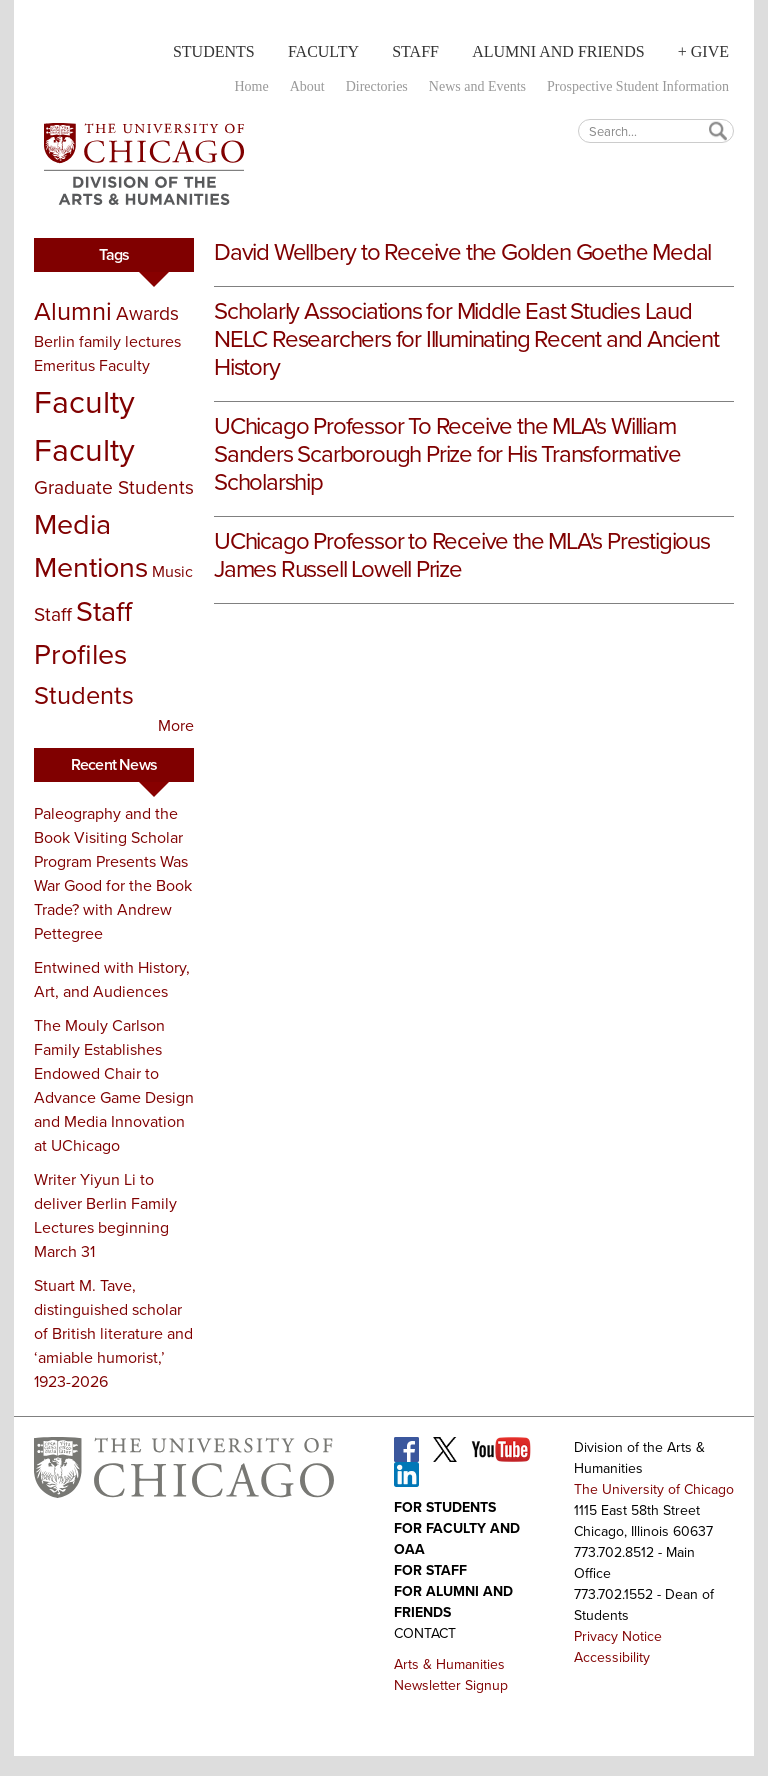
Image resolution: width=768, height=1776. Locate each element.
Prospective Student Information (638, 86)
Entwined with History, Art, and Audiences (112, 979)
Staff (415, 51)
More (176, 725)
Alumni (73, 311)
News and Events (477, 86)
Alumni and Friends (558, 51)
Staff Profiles (83, 632)
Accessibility (612, 1657)
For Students (445, 1507)
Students (214, 51)
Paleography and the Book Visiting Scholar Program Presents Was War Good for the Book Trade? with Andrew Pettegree (113, 873)
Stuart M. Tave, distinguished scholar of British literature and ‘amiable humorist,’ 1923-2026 (113, 1333)
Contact (425, 1633)
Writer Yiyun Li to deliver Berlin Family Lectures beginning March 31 (105, 1215)
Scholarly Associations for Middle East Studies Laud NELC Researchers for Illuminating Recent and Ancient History (466, 339)
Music (172, 571)
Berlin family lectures (107, 341)
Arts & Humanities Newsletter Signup (451, 1675)
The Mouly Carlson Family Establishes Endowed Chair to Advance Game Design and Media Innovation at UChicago (114, 1085)
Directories (377, 86)
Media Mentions (91, 545)
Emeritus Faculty (92, 365)
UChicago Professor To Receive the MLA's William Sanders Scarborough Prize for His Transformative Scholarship (447, 454)
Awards (147, 313)
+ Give (703, 51)
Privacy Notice (618, 1636)
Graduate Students (114, 487)
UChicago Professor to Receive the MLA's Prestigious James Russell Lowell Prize (462, 555)
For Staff (430, 1570)
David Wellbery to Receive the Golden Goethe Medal (462, 252)
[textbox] (656, 130)
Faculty (323, 51)
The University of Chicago (654, 1489)
